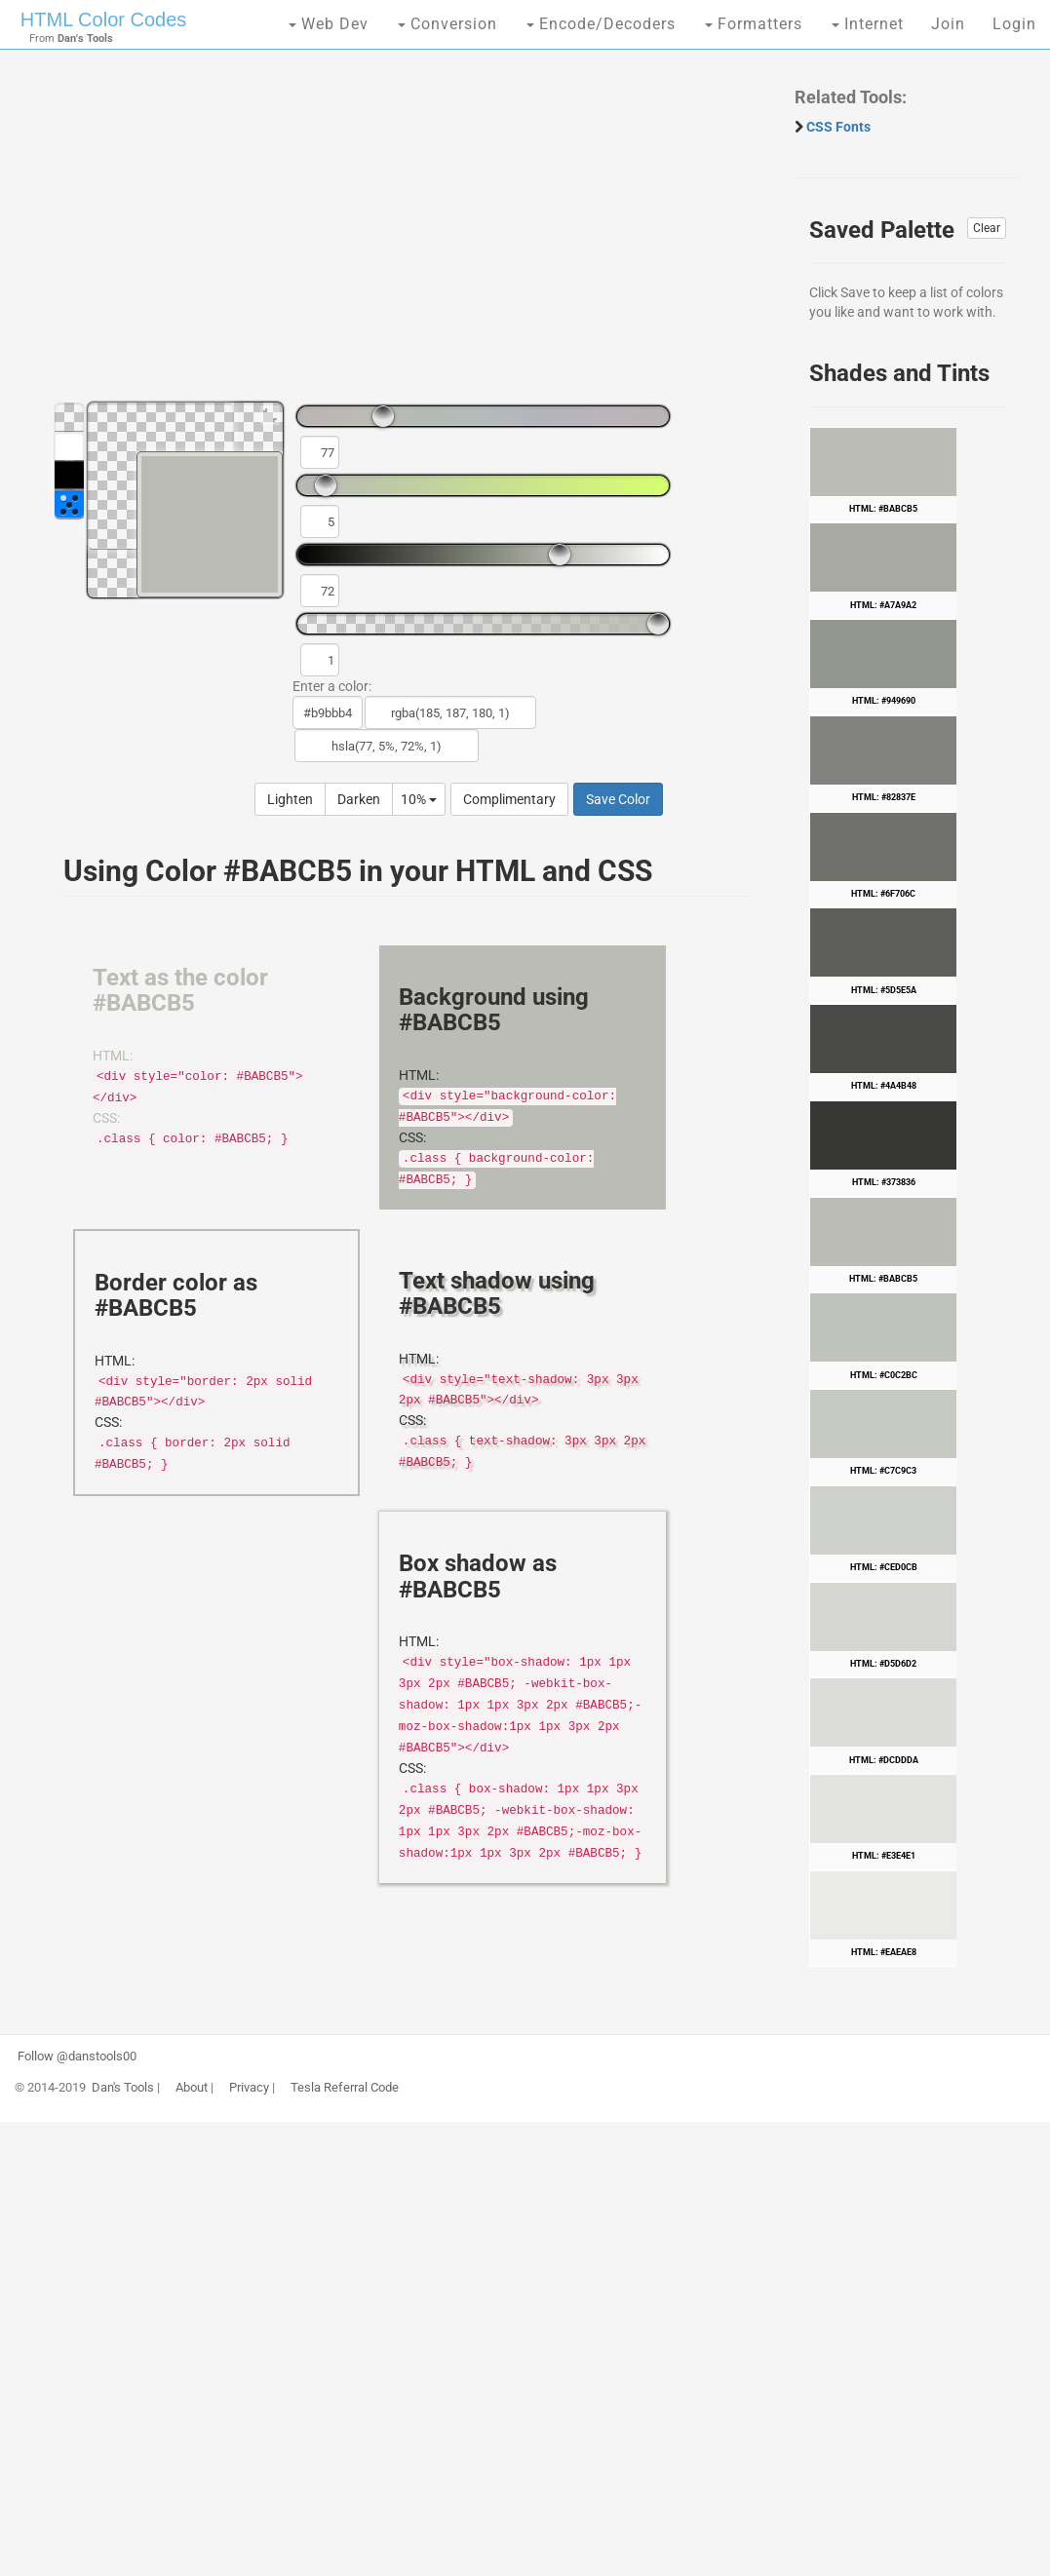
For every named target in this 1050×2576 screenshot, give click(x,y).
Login (1014, 24)
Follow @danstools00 (77, 2056)
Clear (986, 228)
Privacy (249, 2088)
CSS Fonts (838, 127)
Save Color (618, 799)
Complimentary (509, 799)
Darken (358, 799)
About (191, 2088)
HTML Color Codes (103, 19)
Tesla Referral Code (345, 2088)
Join (948, 24)
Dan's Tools (123, 2088)
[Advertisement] (397, 233)
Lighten (290, 799)
